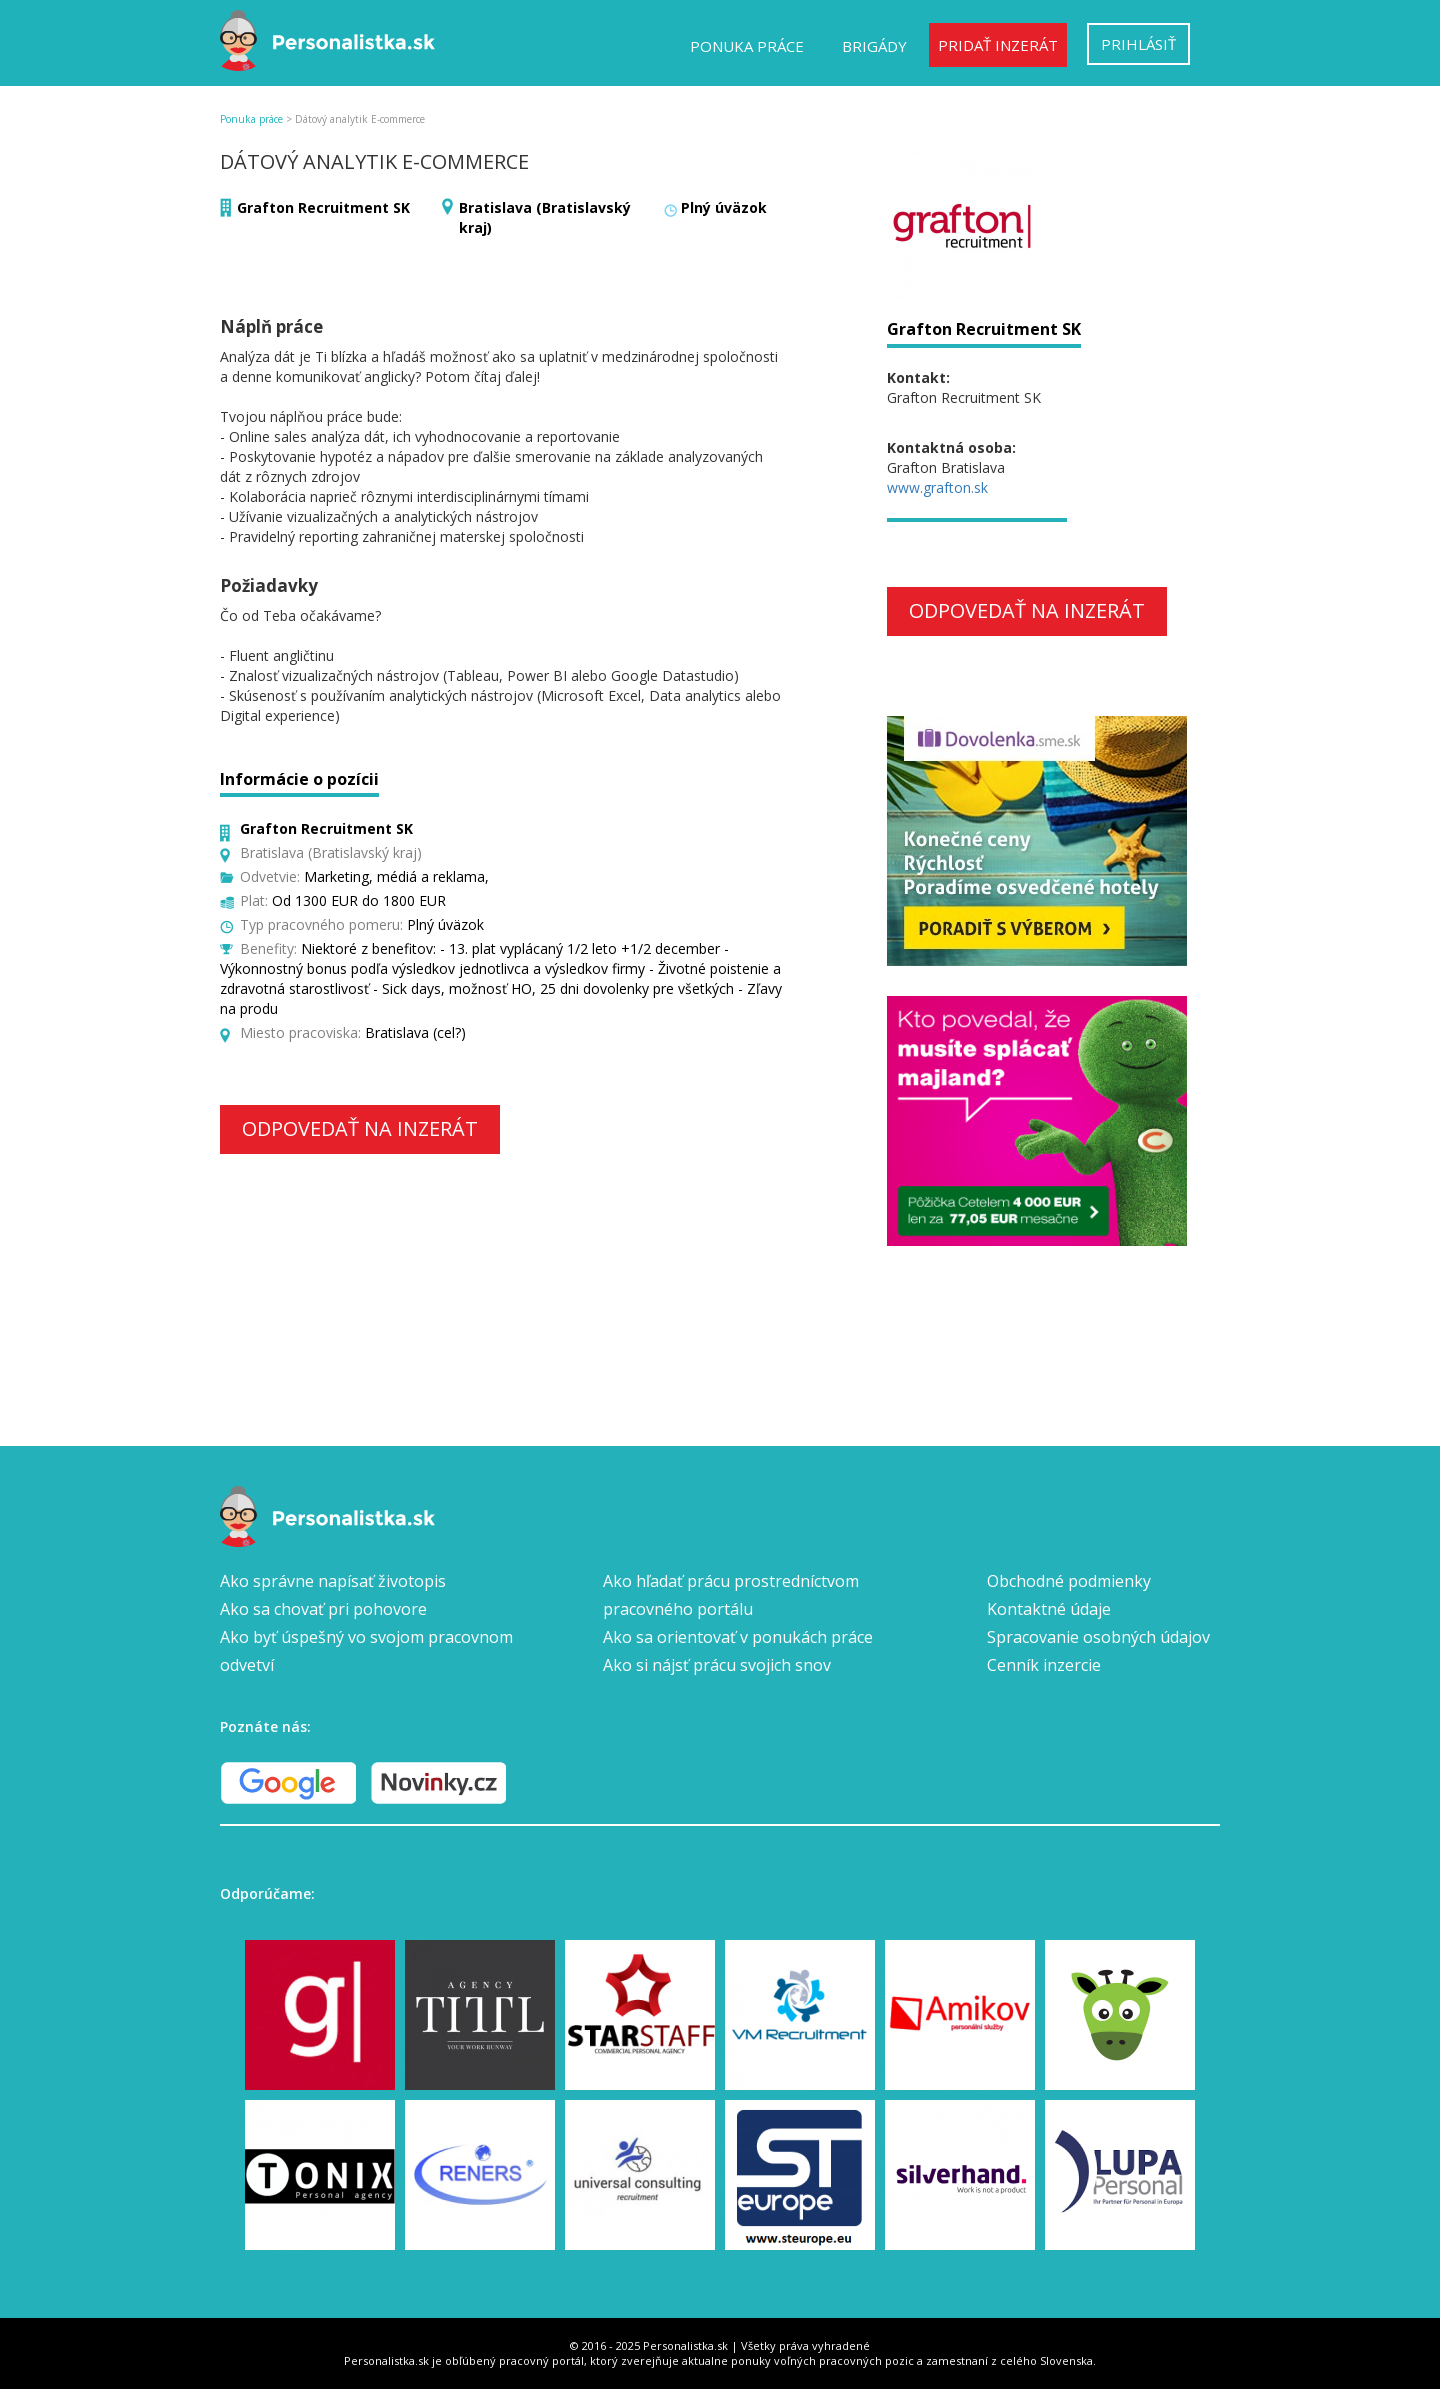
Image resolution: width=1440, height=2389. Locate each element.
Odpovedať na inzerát (360, 1128)
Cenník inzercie (1044, 1665)
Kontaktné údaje (1049, 1609)
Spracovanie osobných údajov (1098, 1637)
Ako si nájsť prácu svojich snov (717, 1665)
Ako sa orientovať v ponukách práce (738, 1637)
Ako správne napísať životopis (333, 1581)
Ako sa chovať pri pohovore (323, 1609)
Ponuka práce (747, 46)
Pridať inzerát (998, 45)
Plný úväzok (724, 207)
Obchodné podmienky (1069, 1581)
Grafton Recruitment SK (323, 207)
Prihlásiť (1138, 44)
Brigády (874, 46)
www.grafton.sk (937, 487)
